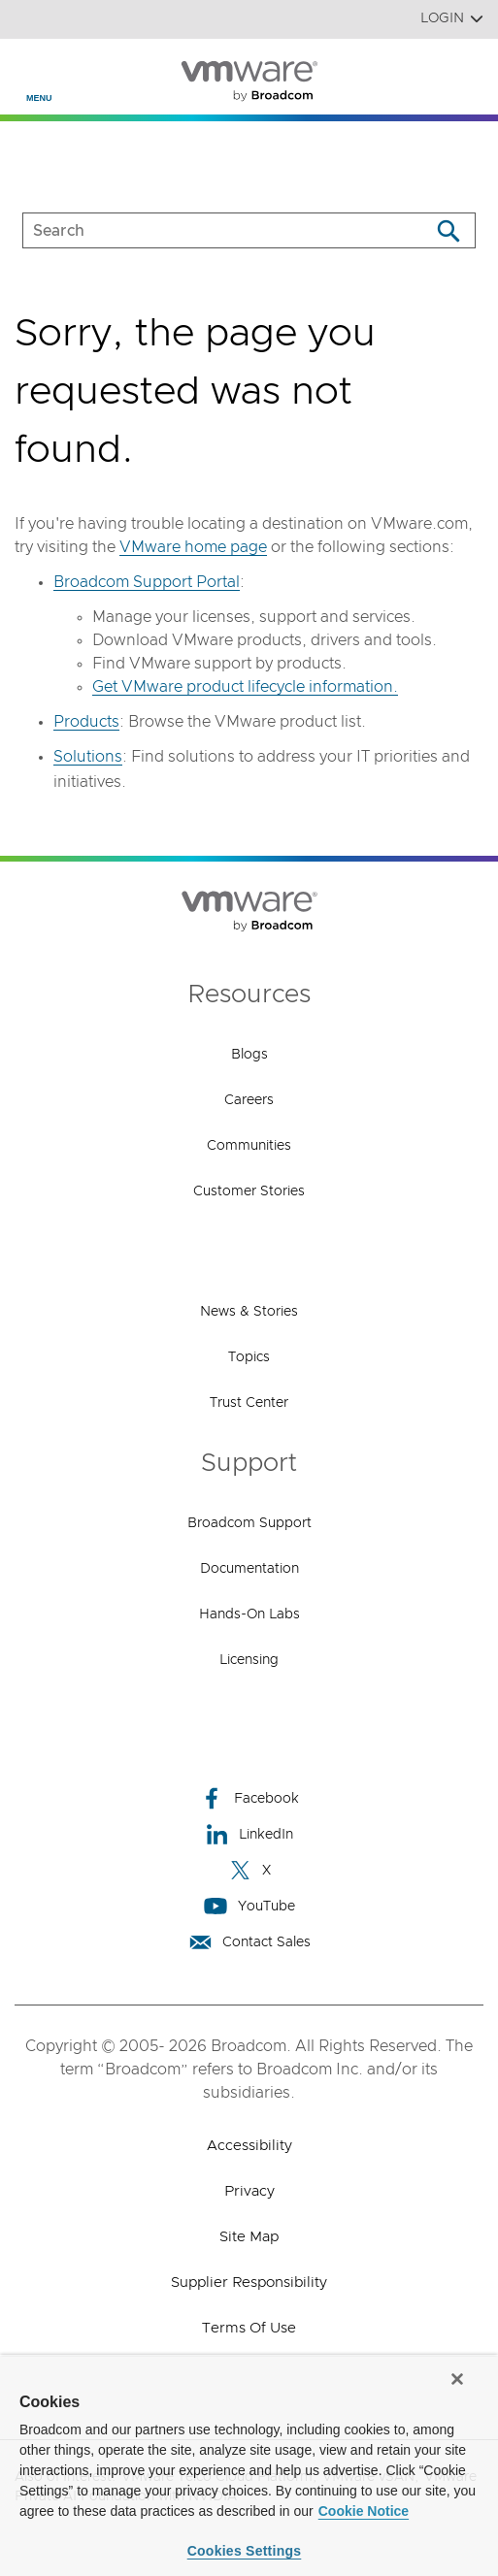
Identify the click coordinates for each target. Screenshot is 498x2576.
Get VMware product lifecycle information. (245, 687)
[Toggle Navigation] (30, 68)
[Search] (448, 230)
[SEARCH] (205, 230)
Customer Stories (249, 1191)
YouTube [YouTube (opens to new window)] (249, 1906)
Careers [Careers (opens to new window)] (249, 1100)
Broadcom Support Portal (146, 582)
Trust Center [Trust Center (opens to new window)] (249, 1403)
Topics (249, 1357)
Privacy (249, 2191)
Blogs (249, 1054)
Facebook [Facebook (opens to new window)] (249, 1798)
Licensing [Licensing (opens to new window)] (249, 1660)
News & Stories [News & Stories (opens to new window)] (249, 1312)
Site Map (249, 2237)
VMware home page (193, 547)
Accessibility (249, 2145)
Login (451, 19)
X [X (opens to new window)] (249, 1870)
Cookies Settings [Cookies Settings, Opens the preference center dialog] (244, 2551)
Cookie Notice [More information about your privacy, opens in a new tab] (363, 2511)
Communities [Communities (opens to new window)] (249, 1146)
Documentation (249, 1569)
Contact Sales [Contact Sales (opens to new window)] (249, 1942)
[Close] (457, 2379)
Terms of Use (249, 2328)
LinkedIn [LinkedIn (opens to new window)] (249, 1834)
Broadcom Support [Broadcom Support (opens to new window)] (249, 1523)
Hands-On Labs (249, 1614)
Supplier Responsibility (249, 2282)
